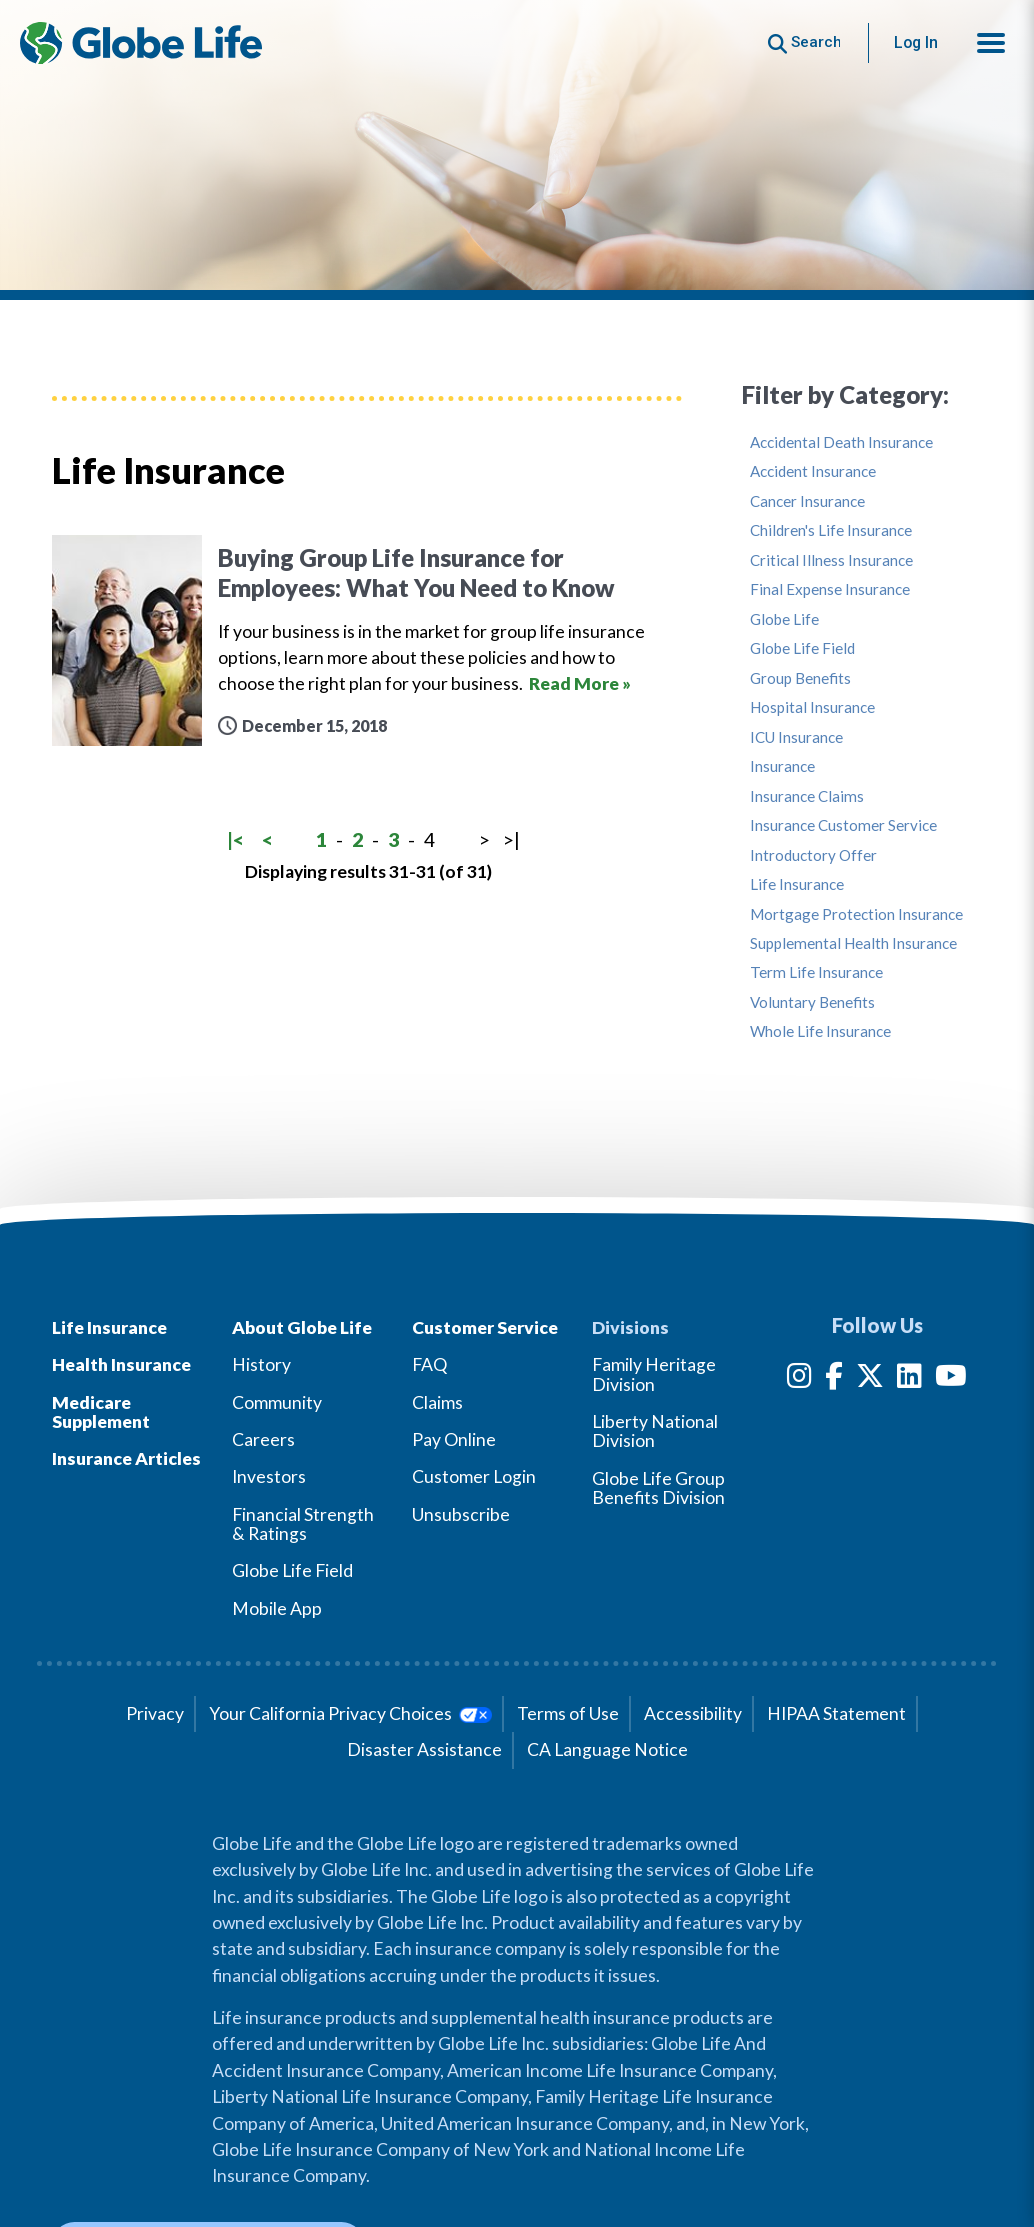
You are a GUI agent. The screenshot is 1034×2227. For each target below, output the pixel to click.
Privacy (155, 1713)
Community (277, 1402)
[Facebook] (834, 1379)
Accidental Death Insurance (841, 442)
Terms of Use (568, 1713)
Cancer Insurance (807, 501)
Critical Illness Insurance (831, 560)
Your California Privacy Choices (350, 1713)
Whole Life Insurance (820, 1031)
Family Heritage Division (654, 1374)
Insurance (782, 766)
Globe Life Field (802, 648)
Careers (263, 1439)
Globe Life (784, 619)
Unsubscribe (461, 1514)
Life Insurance (797, 884)
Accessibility (693, 1713)
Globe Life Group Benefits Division (658, 1488)
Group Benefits (800, 678)
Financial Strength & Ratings (303, 1524)
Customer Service (485, 1327)
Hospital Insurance (812, 707)
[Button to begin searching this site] (804, 42)
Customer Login (474, 1476)
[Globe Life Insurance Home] (141, 43)
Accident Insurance (813, 471)
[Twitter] (870, 1379)
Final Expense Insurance (830, 589)
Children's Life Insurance (831, 530)
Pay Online (454, 1439)
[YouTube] (951, 1379)
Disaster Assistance (424, 1749)
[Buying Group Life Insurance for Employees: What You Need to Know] (367, 640)
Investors (269, 1476)
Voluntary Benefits (812, 1002)
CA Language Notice (607, 1749)
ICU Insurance (796, 737)
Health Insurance (121, 1364)
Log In (916, 42)
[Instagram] (799, 1379)
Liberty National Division (655, 1431)
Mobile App (277, 1608)
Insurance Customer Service (843, 825)
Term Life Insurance (816, 972)
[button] (991, 43)
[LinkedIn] (909, 1379)
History (261, 1364)
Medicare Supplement (101, 1412)
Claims (437, 1402)
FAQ (429, 1364)
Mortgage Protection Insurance (856, 914)
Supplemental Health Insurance (853, 943)
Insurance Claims (807, 796)
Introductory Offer (813, 855)
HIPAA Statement (836, 1713)
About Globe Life (302, 1327)
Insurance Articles (126, 1458)
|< (235, 839)
